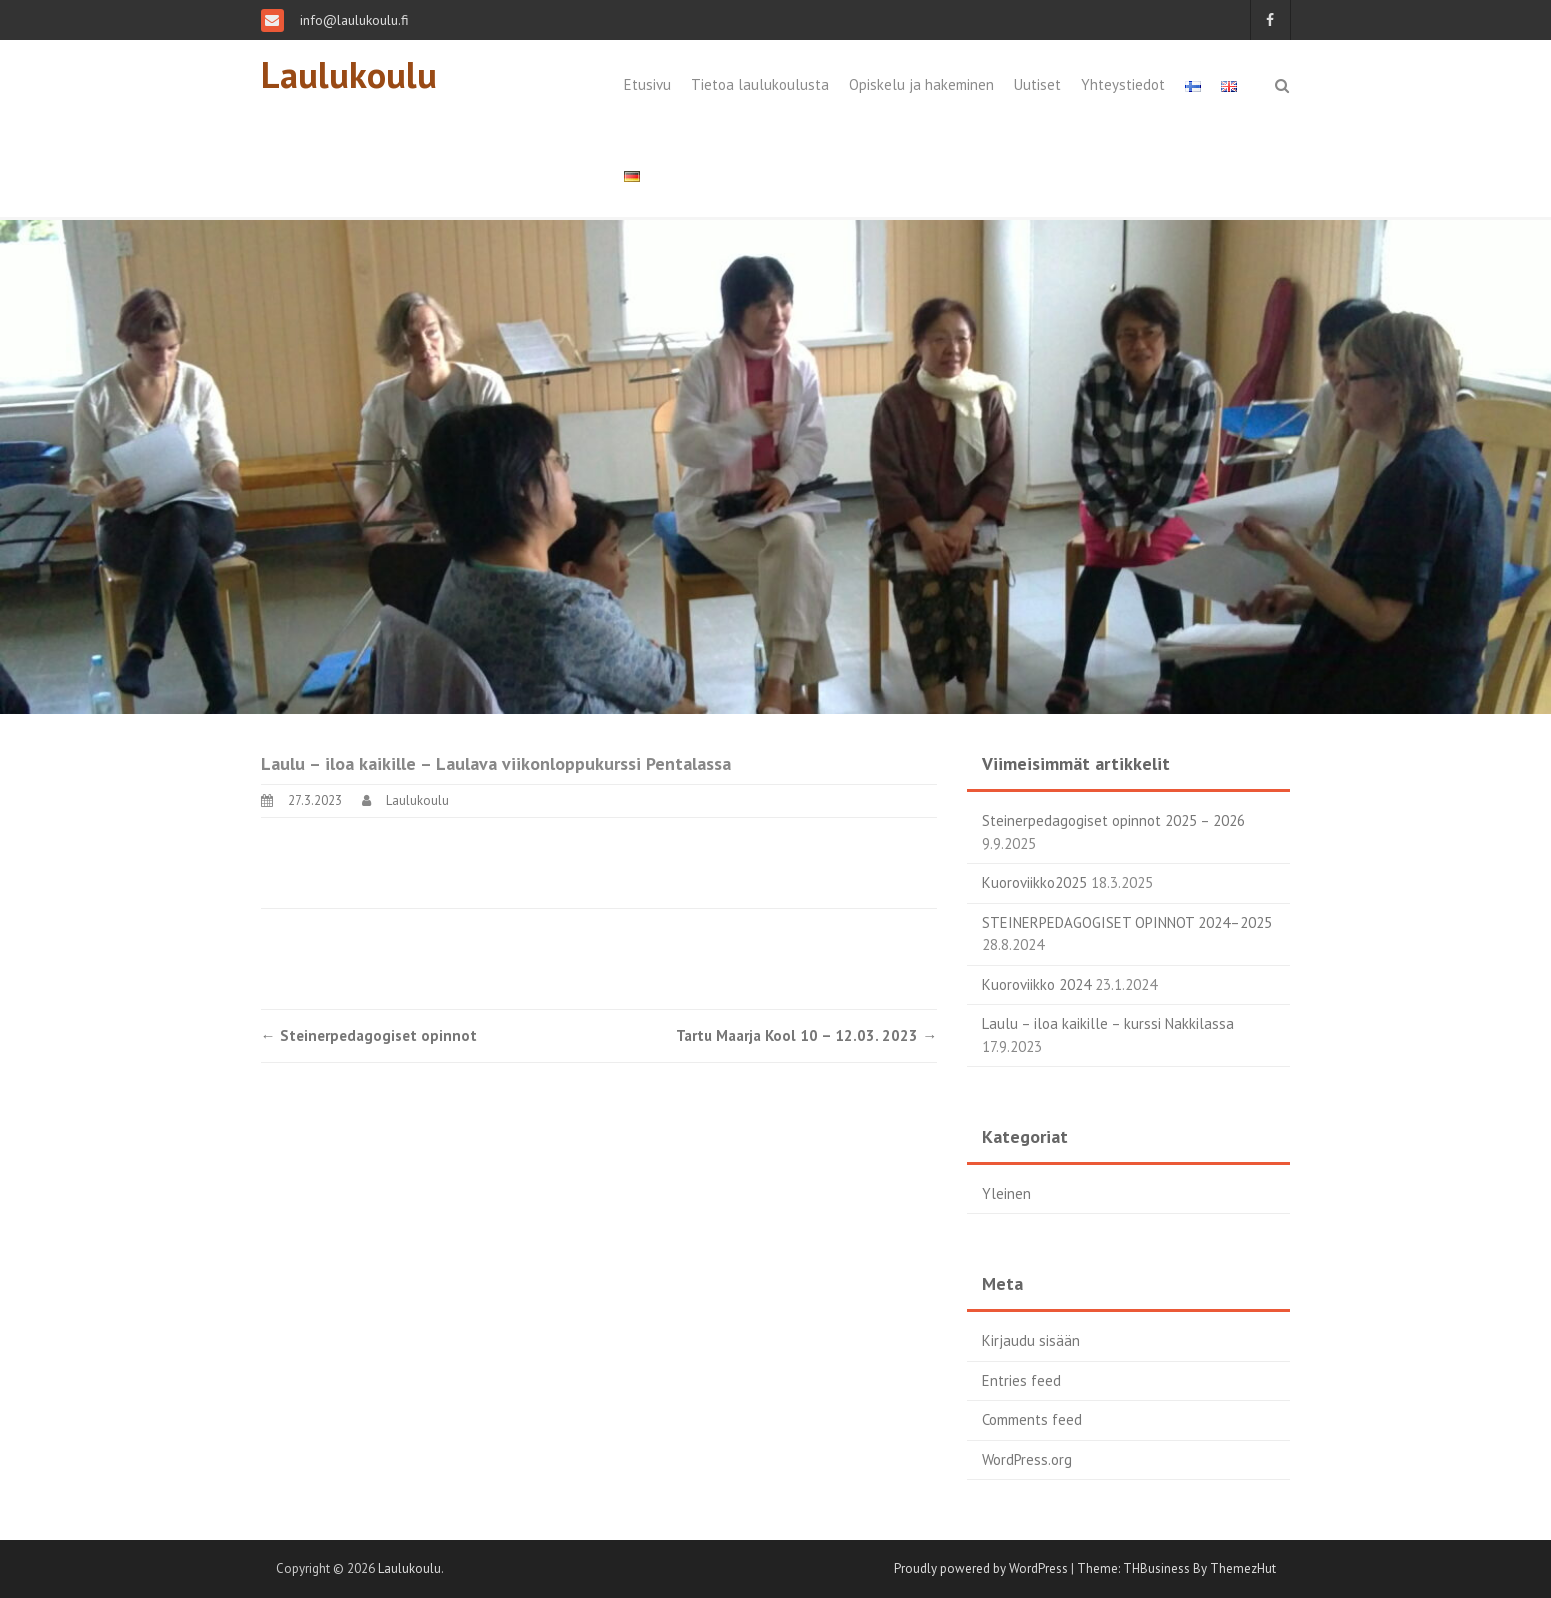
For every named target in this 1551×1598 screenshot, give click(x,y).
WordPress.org (1027, 1459)
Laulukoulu (349, 74)
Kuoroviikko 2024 (1036, 984)
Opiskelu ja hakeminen (921, 84)
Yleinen (1006, 1193)
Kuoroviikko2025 (1034, 882)
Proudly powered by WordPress (981, 1568)
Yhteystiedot (1123, 84)
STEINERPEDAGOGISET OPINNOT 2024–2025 (1127, 922)
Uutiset (1037, 84)
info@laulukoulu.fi (352, 20)
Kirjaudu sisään (1031, 1340)
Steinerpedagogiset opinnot (369, 1035)
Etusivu (647, 84)
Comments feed (1032, 1419)
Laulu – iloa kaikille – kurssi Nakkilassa (1108, 1023)
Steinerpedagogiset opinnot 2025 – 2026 (1113, 820)
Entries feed (1021, 1380)
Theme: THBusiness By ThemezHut (1176, 1568)
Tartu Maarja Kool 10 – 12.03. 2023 (806, 1035)
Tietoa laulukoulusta (760, 84)
